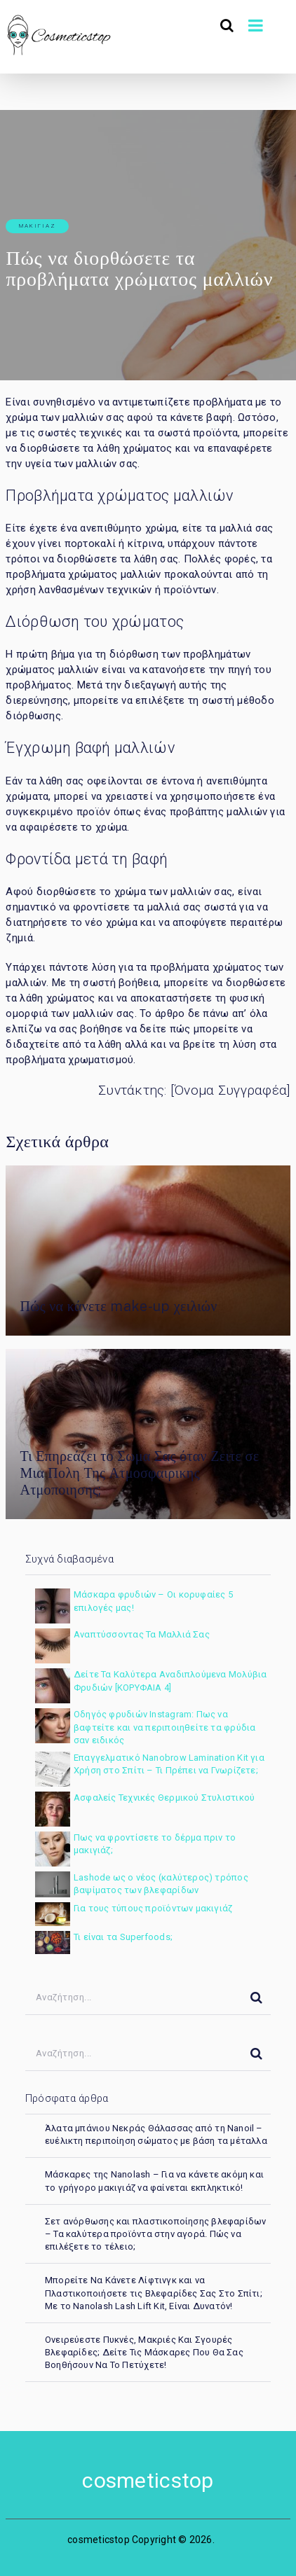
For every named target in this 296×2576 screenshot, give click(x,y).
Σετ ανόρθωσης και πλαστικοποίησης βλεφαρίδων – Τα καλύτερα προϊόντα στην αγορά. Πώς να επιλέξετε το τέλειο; (156, 2234)
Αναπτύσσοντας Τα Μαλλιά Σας (142, 1634)
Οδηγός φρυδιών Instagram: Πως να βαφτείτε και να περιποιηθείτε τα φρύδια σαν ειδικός (164, 1727)
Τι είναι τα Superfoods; (123, 1937)
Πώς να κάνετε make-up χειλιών (118, 1306)
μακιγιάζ (37, 226)
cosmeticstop (147, 2480)
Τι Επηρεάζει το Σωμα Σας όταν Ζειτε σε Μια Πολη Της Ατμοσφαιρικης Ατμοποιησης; (139, 1473)
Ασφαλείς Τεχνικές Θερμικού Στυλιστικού (164, 1797)
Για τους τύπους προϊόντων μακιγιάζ (153, 1908)
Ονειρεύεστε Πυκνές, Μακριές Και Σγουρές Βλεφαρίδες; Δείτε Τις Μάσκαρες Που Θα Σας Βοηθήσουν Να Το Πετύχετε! (144, 2352)
